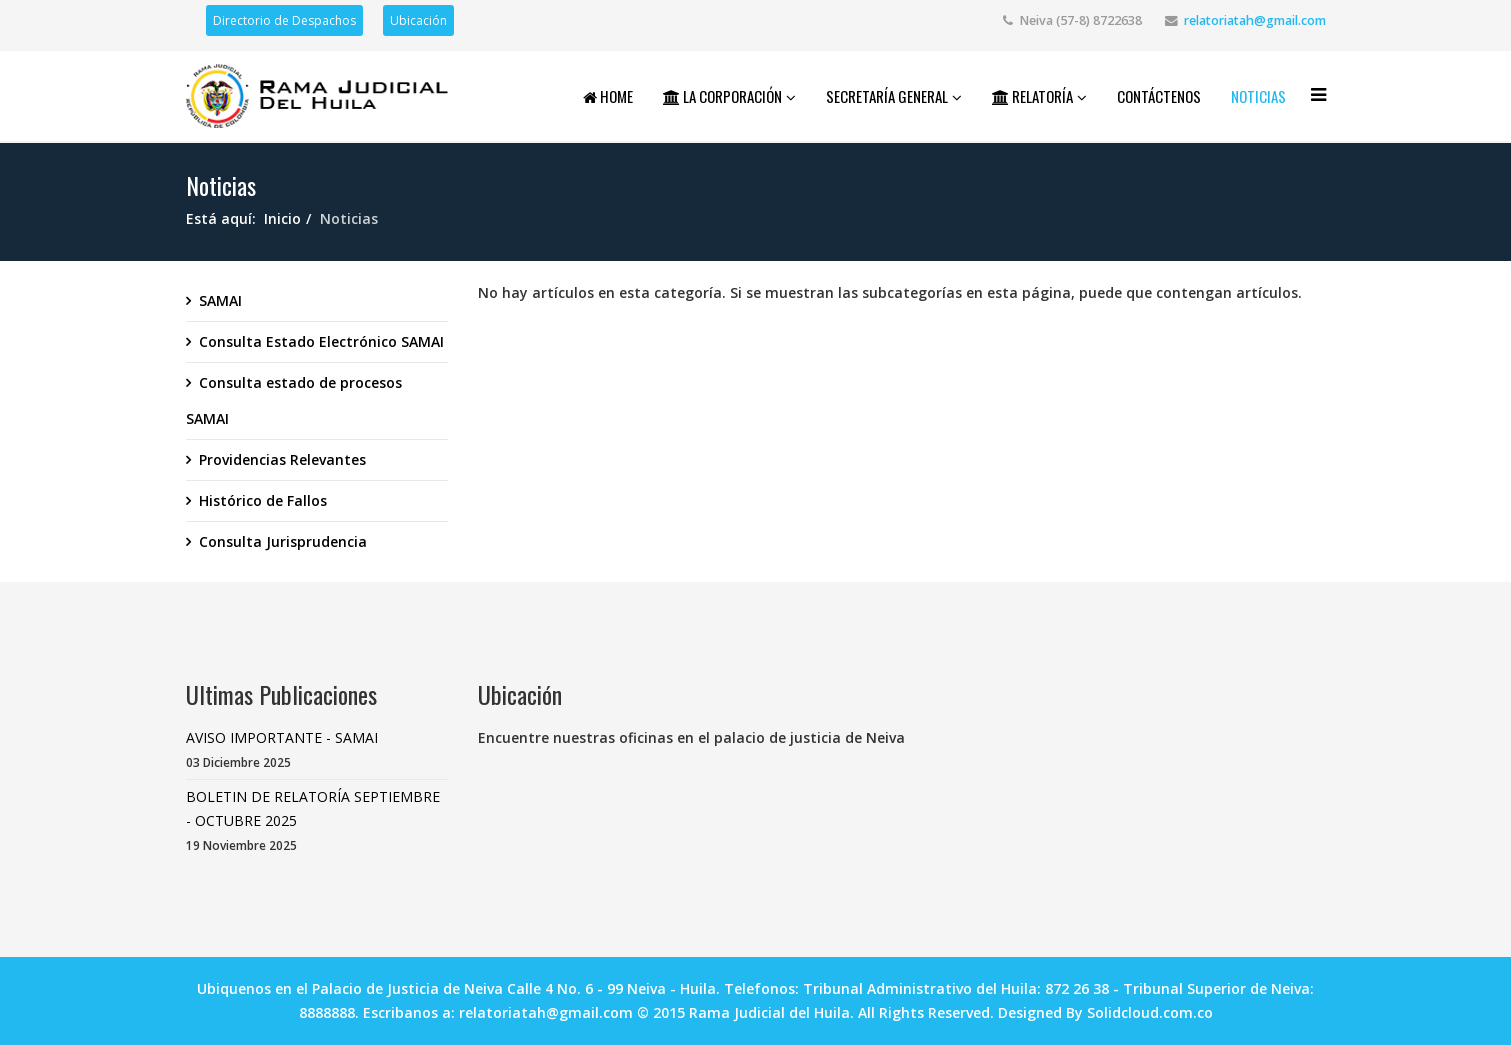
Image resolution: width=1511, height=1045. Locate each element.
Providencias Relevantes (282, 459)
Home (608, 96)
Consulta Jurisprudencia (283, 541)
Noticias (1258, 96)
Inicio (282, 218)
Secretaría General (887, 96)
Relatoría (1032, 96)
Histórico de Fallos (263, 500)
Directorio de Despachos (284, 20)
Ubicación (418, 20)
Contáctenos (1159, 96)
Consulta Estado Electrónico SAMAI (321, 341)
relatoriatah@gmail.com (1255, 20)
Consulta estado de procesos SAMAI (294, 400)
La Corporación (722, 96)
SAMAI (220, 300)
